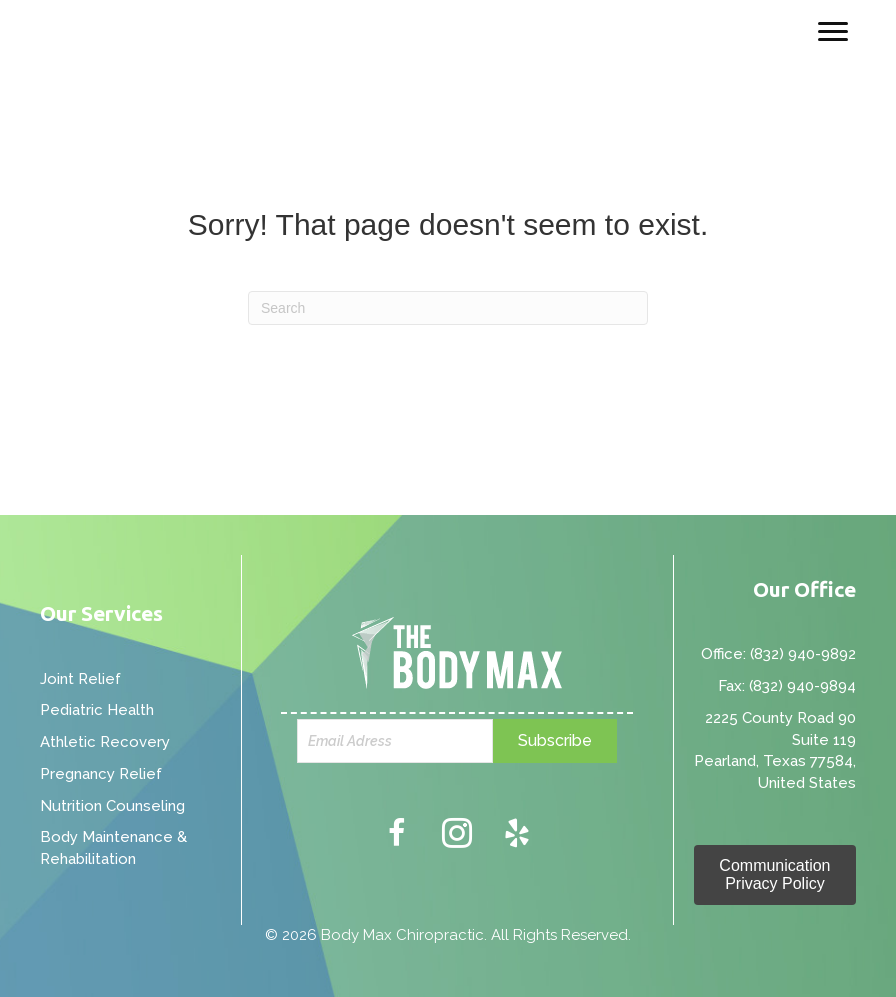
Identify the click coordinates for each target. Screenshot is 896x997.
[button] (555, 741)
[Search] (448, 308)
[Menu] (833, 32)
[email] (395, 741)
